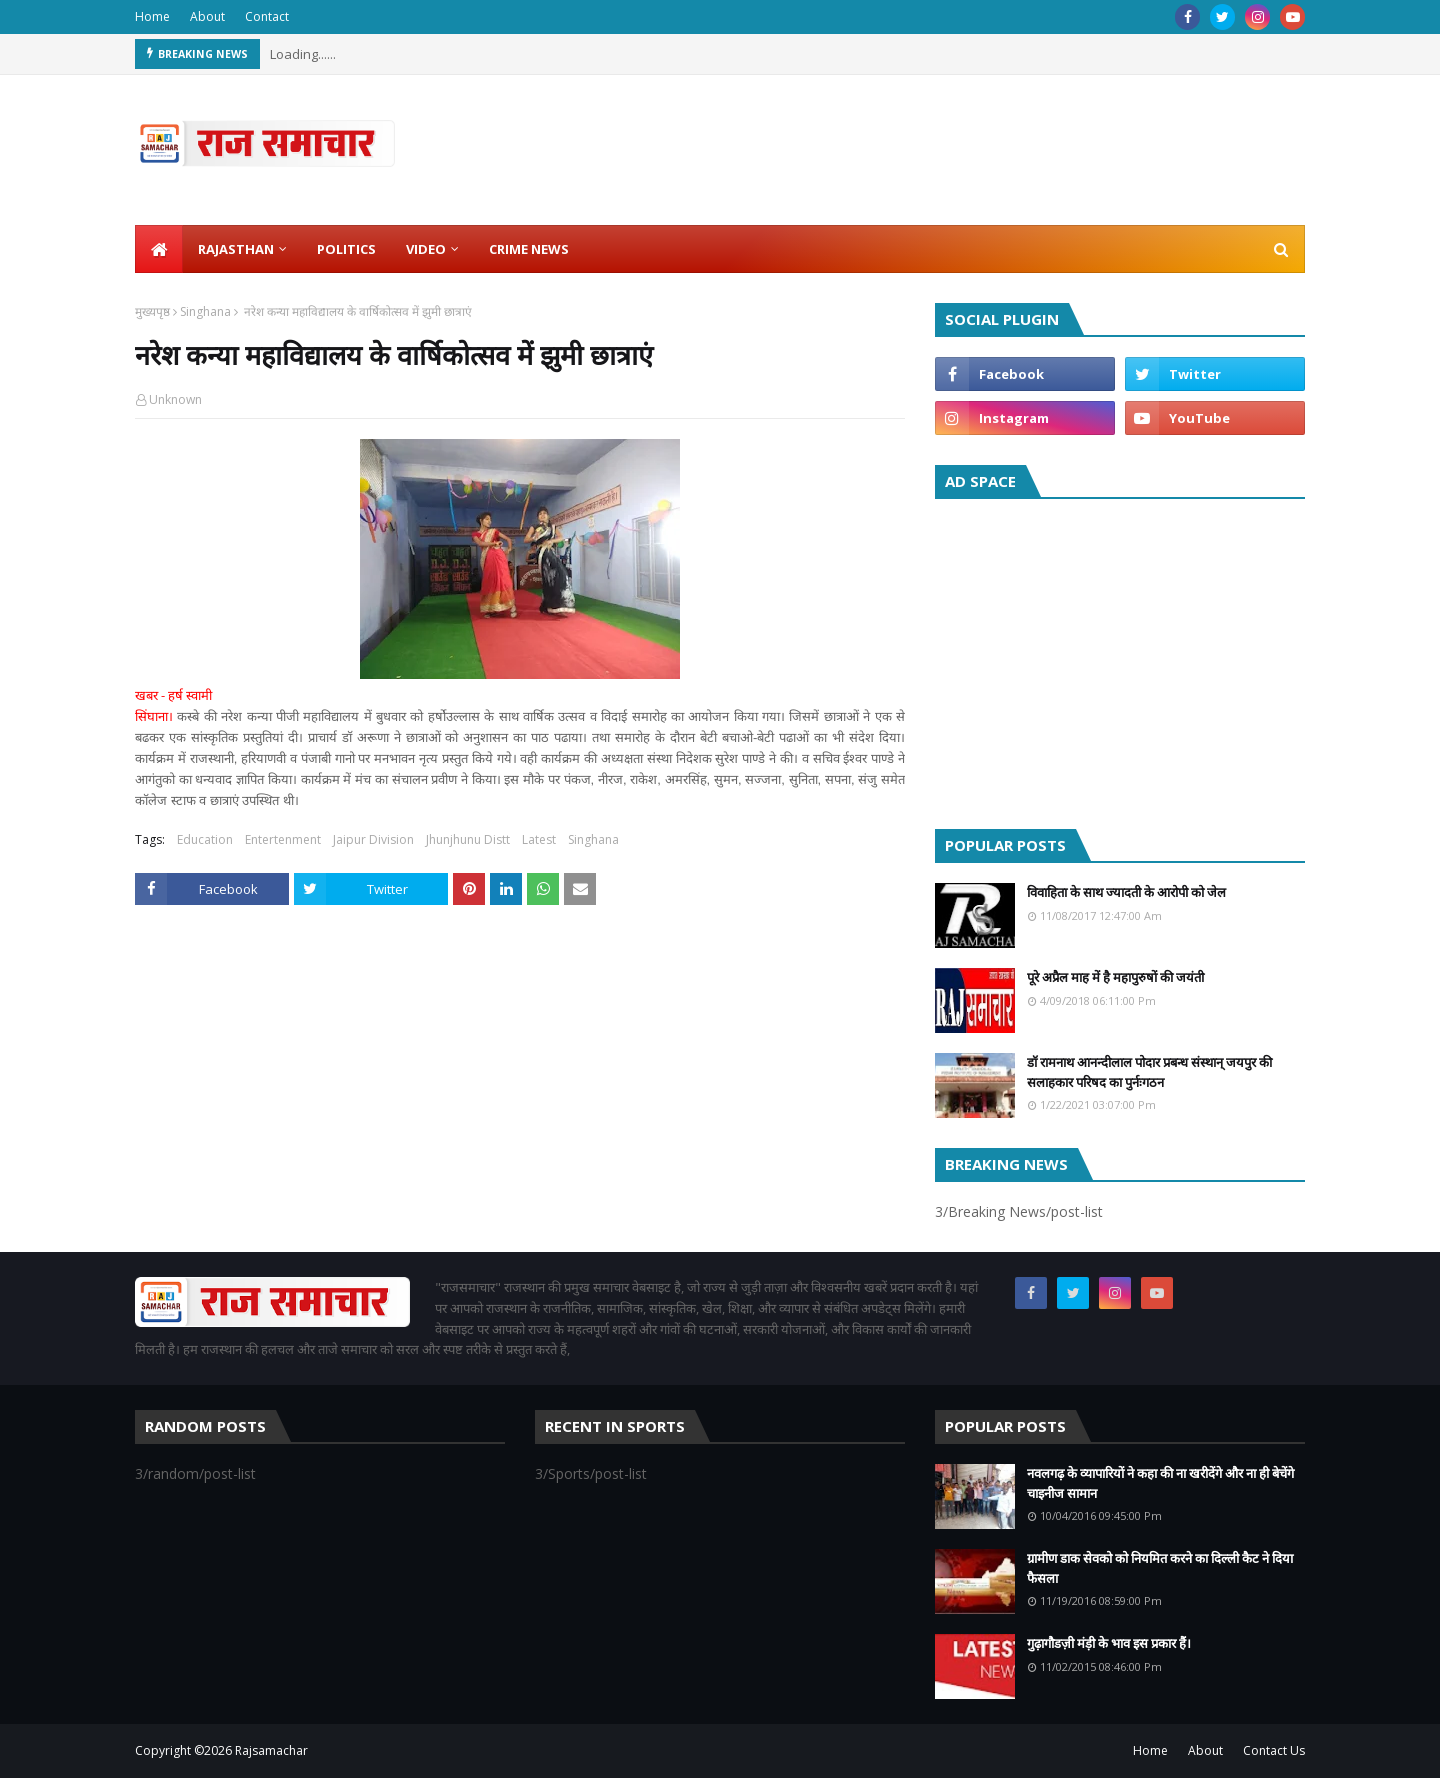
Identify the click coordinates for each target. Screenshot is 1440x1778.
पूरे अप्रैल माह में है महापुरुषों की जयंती (1115, 977)
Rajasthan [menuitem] (236, 249)
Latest (539, 839)
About (207, 16)
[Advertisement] (1120, 659)
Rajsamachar (271, 1750)
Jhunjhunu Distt (468, 839)
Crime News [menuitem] (529, 249)
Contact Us (1274, 1750)
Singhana (205, 311)
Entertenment (283, 839)
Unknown (175, 399)
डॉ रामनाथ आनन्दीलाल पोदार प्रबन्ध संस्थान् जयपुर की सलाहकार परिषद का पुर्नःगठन (1149, 1072)
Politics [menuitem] (346, 249)
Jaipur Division (373, 839)
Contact (267, 16)
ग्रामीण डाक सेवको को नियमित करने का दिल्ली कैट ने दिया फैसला (1160, 1568)
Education (205, 839)
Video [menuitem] (426, 249)
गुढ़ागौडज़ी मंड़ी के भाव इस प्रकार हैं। (1109, 1643)
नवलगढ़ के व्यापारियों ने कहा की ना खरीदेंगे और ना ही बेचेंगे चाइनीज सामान (1160, 1483)
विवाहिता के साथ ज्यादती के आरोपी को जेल (1126, 892)
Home (152, 16)
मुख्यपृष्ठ (152, 311)
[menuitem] (159, 249)
